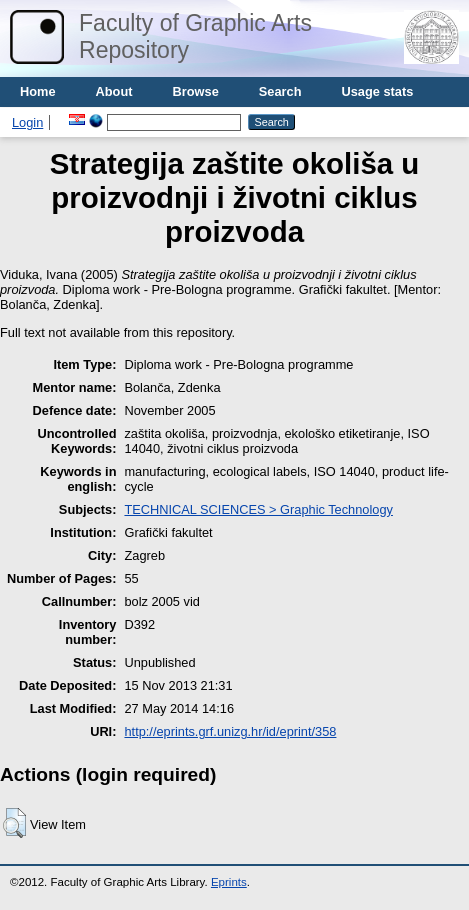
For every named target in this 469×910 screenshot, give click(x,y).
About (114, 91)
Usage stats (377, 91)
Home (38, 91)
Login (27, 122)
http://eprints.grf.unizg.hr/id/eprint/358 (230, 731)
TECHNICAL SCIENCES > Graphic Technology (258, 509)
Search (280, 91)
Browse (196, 91)
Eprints (229, 882)
